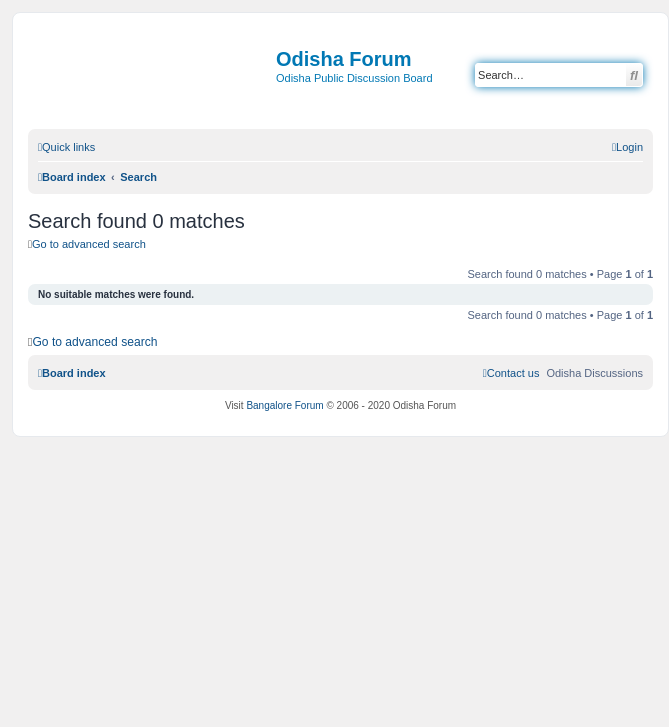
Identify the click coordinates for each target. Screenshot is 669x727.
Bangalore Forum (284, 405)
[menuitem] (627, 147)
